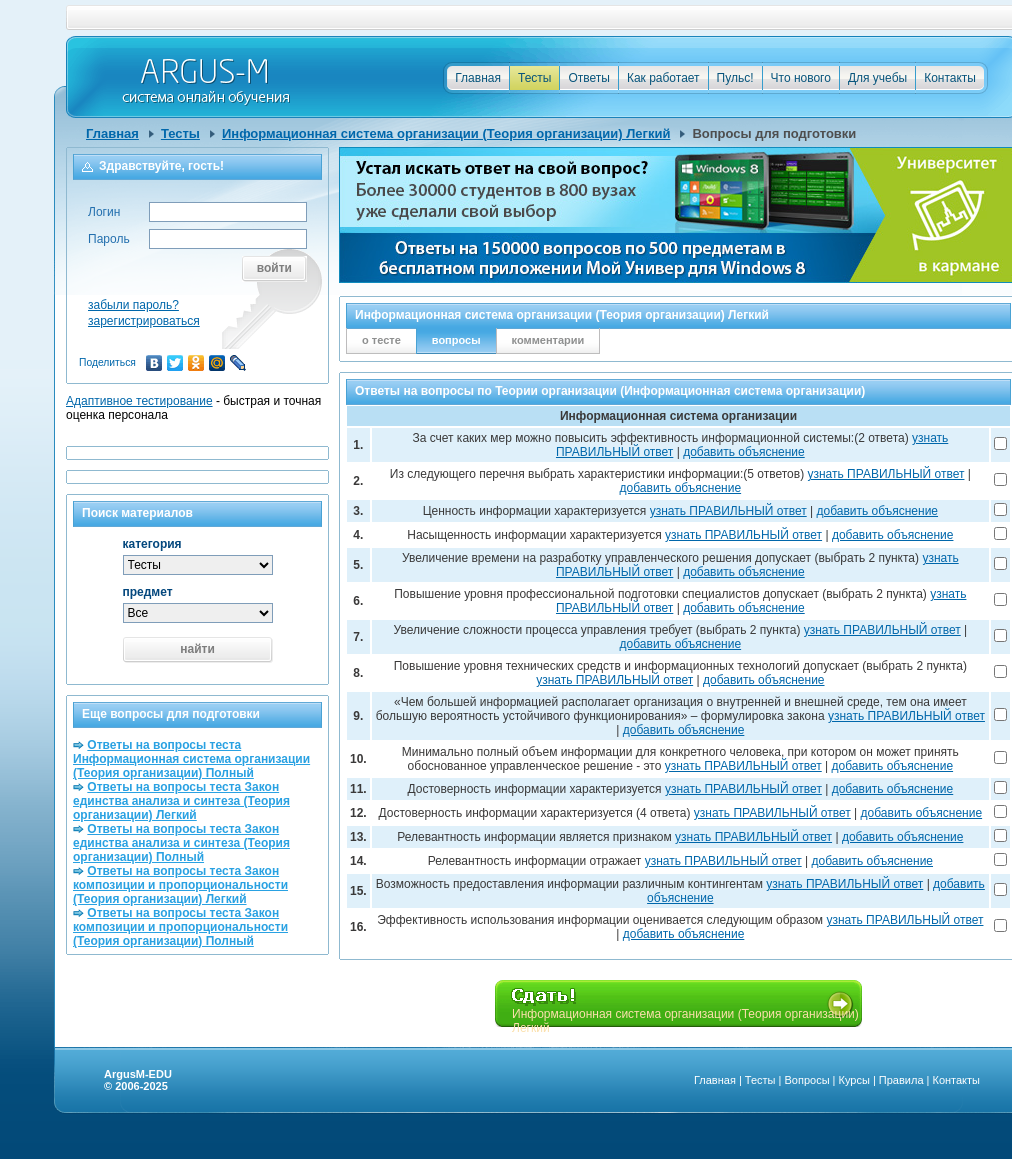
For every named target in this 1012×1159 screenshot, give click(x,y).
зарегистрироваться (144, 321)
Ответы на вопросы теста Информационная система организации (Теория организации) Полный (191, 759)
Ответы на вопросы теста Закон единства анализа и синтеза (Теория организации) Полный (181, 843)
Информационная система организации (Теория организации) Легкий (446, 133)
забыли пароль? (133, 305)
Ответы (588, 78)
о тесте (381, 340)
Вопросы (806, 1080)
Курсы (854, 1080)
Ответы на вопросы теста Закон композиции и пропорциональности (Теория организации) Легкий (180, 885)
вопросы (456, 340)
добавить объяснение (744, 452)
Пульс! (735, 78)
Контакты (950, 78)
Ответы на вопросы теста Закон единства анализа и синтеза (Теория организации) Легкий (181, 801)
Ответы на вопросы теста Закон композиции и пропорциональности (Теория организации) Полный (180, 927)
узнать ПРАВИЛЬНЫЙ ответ (885, 474)
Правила (901, 1080)
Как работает (663, 78)
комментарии (548, 340)
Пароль (109, 239)
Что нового (801, 78)
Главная (478, 78)
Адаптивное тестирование (139, 401)
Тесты (534, 78)
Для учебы (877, 78)
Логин (104, 212)
